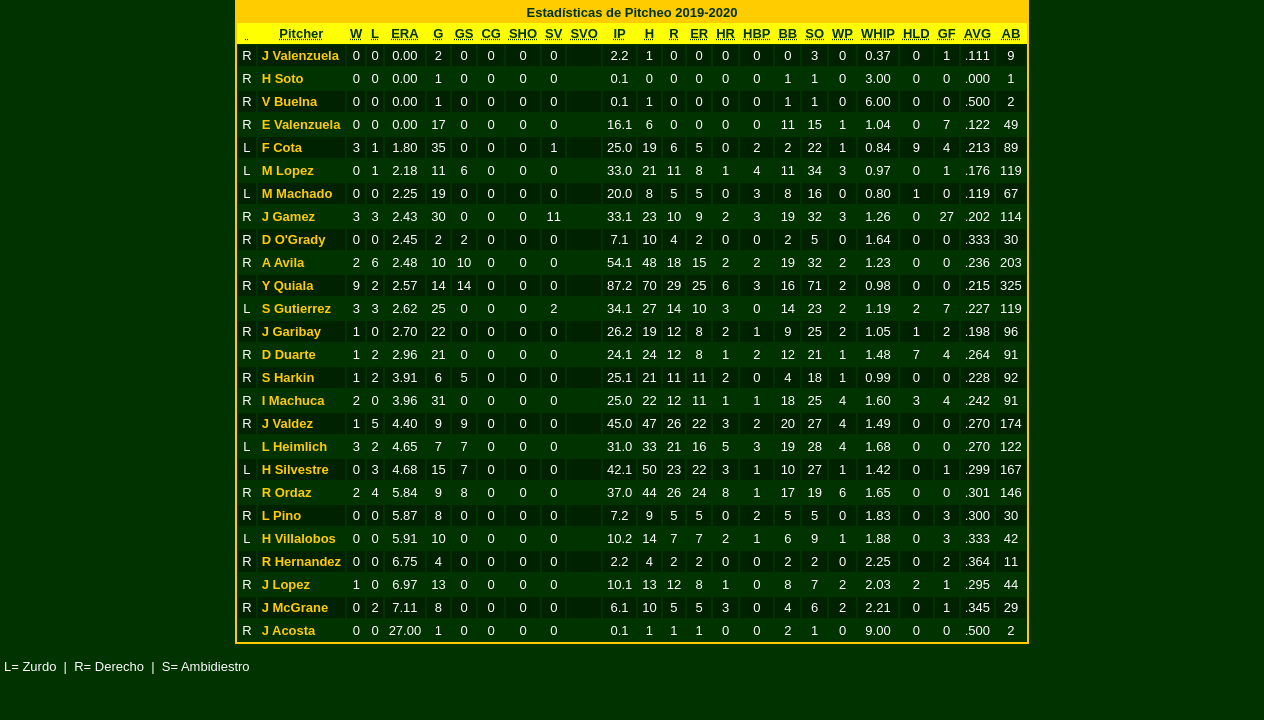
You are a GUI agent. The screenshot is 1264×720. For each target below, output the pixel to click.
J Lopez (286, 584)
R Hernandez (301, 561)
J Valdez (287, 423)
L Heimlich (295, 446)
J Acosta (289, 630)
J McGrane (295, 607)
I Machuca (293, 400)
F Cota (282, 147)
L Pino (281, 515)
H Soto (283, 78)
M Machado (297, 193)
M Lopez (288, 170)
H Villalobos (299, 538)
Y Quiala (288, 285)
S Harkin (288, 377)
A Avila (283, 262)
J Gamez (288, 216)
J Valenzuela (300, 55)
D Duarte (289, 354)
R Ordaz (287, 492)
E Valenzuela (301, 124)
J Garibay (291, 331)
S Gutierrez (296, 308)
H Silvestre (295, 469)
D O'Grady (294, 239)
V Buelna (290, 101)
